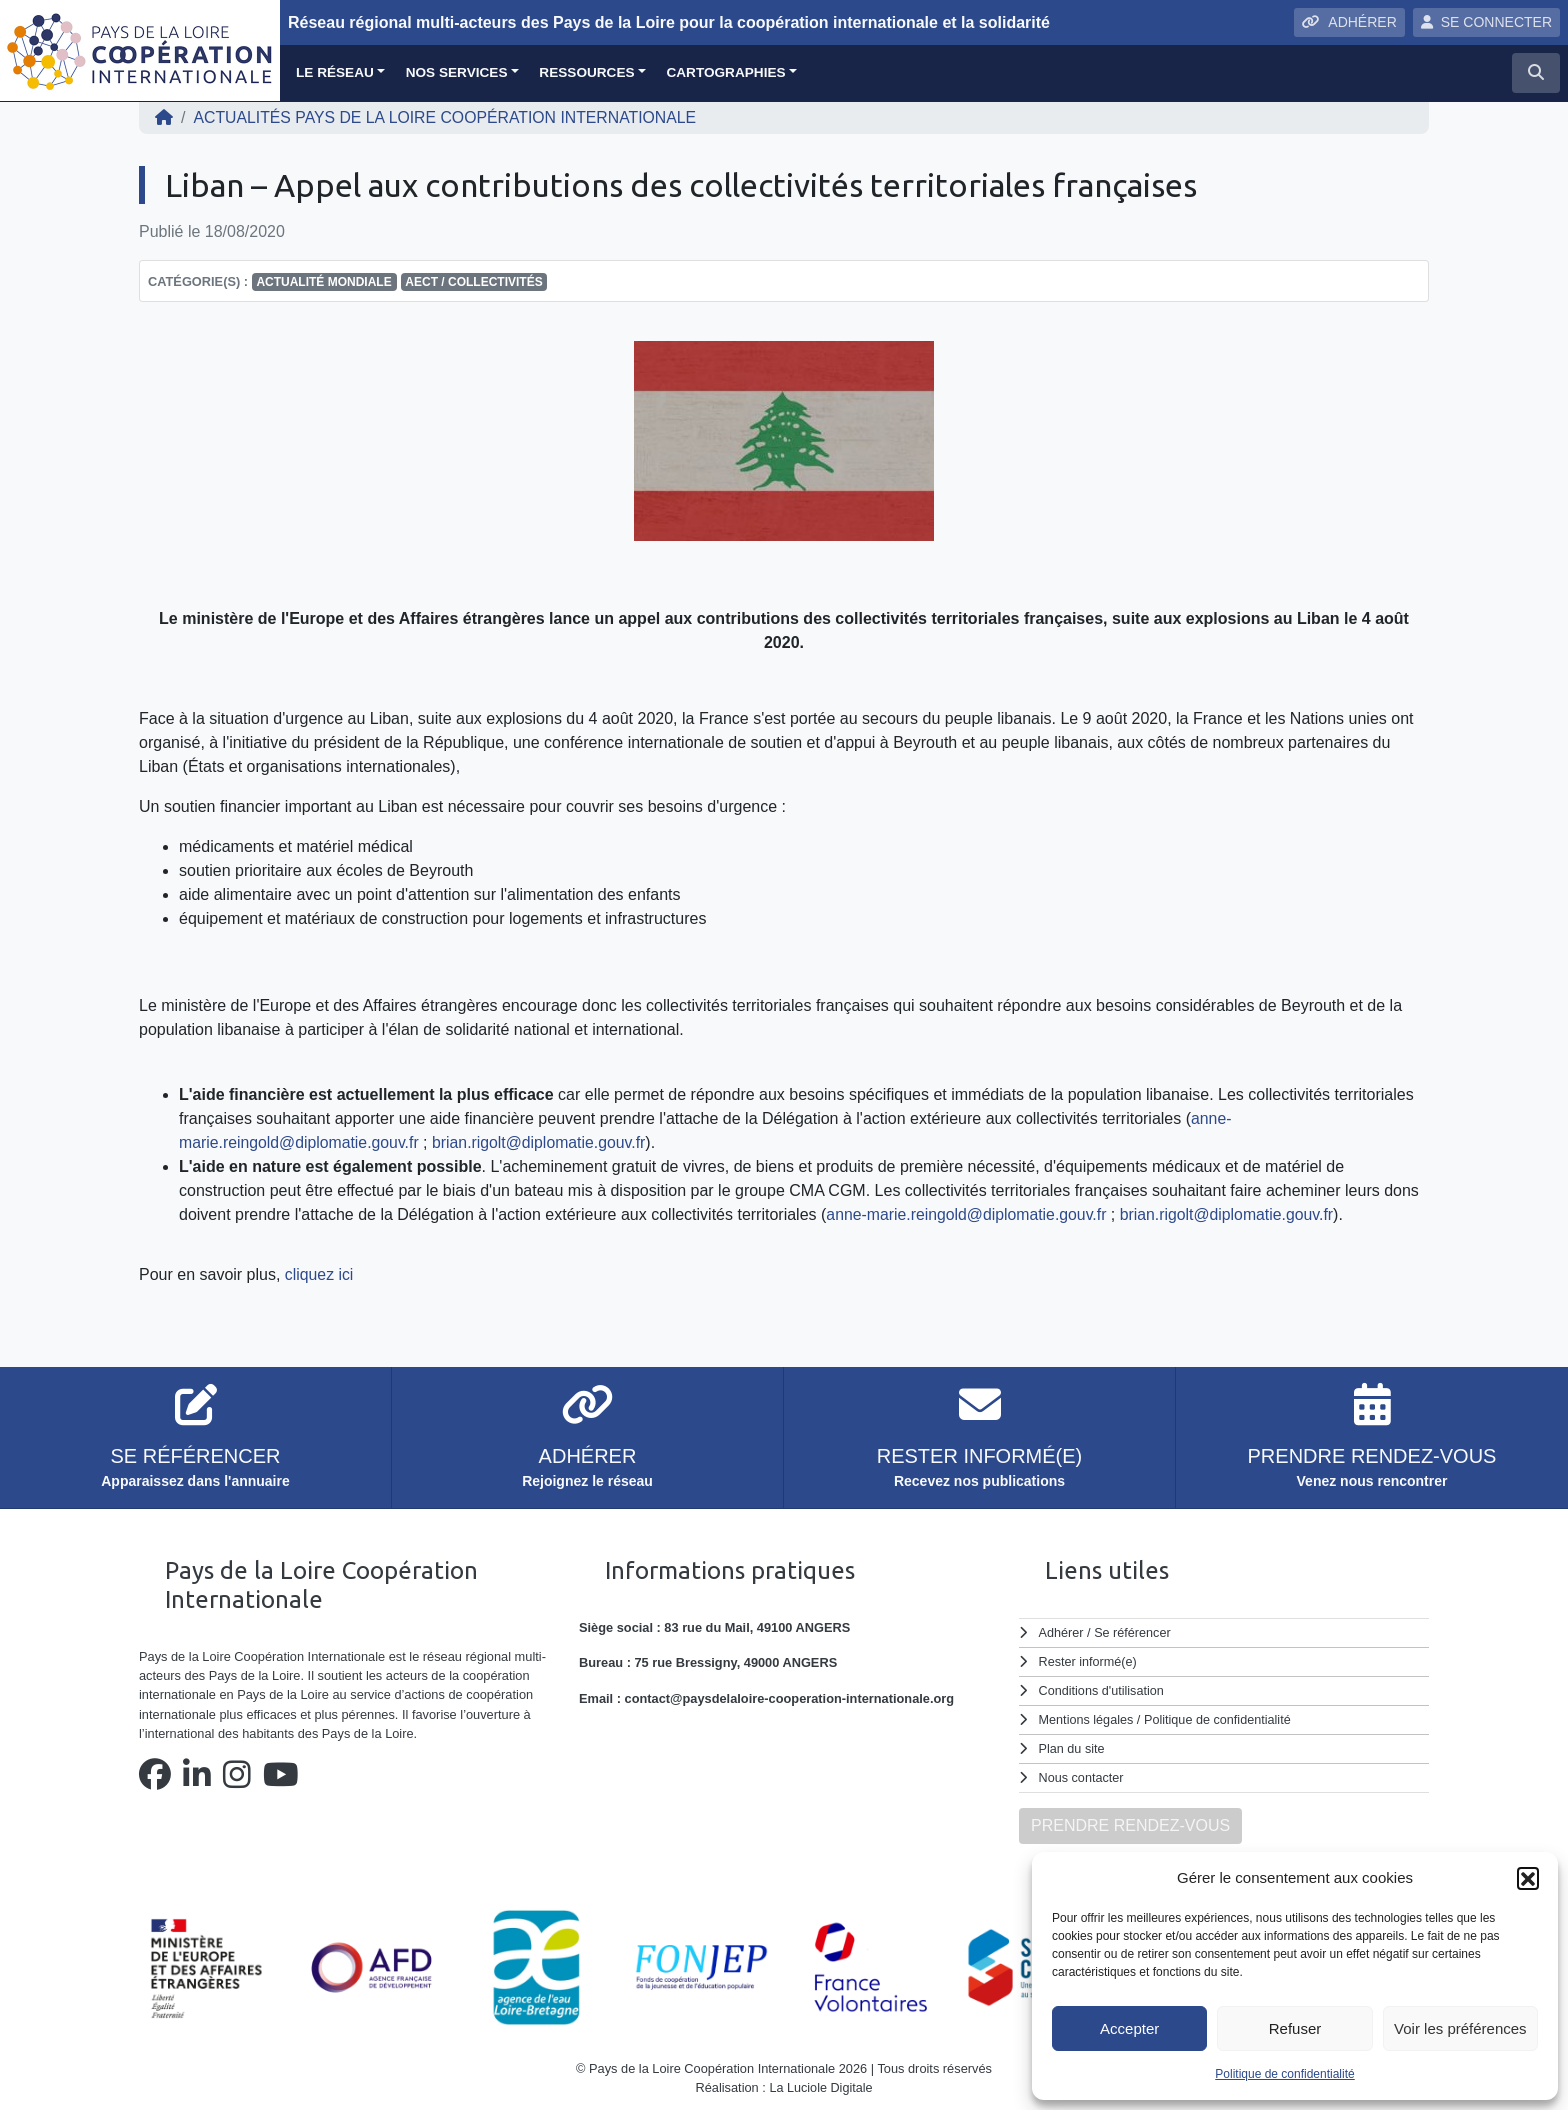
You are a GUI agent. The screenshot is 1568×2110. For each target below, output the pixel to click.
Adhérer (1061, 1632)
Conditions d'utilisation (1102, 1689)
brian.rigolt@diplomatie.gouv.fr (543, 1142)
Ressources (586, 72)
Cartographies (725, 72)
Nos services (457, 72)
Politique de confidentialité (1284, 2074)
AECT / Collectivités (473, 282)
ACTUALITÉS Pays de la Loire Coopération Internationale (447, 117)
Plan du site (1072, 1745)
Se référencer (1133, 1632)
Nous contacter (1082, 1773)
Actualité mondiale (323, 282)
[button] (1528, 1878)
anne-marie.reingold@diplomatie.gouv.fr (968, 1214)
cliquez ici (319, 1274)
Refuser (1295, 2028)
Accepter (1129, 2028)
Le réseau (335, 72)
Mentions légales (1087, 1717)
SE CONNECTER (1486, 22)
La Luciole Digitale (821, 2083)
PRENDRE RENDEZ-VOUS (1130, 1820)
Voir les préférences (1460, 2028)
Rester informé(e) (1089, 1660)
